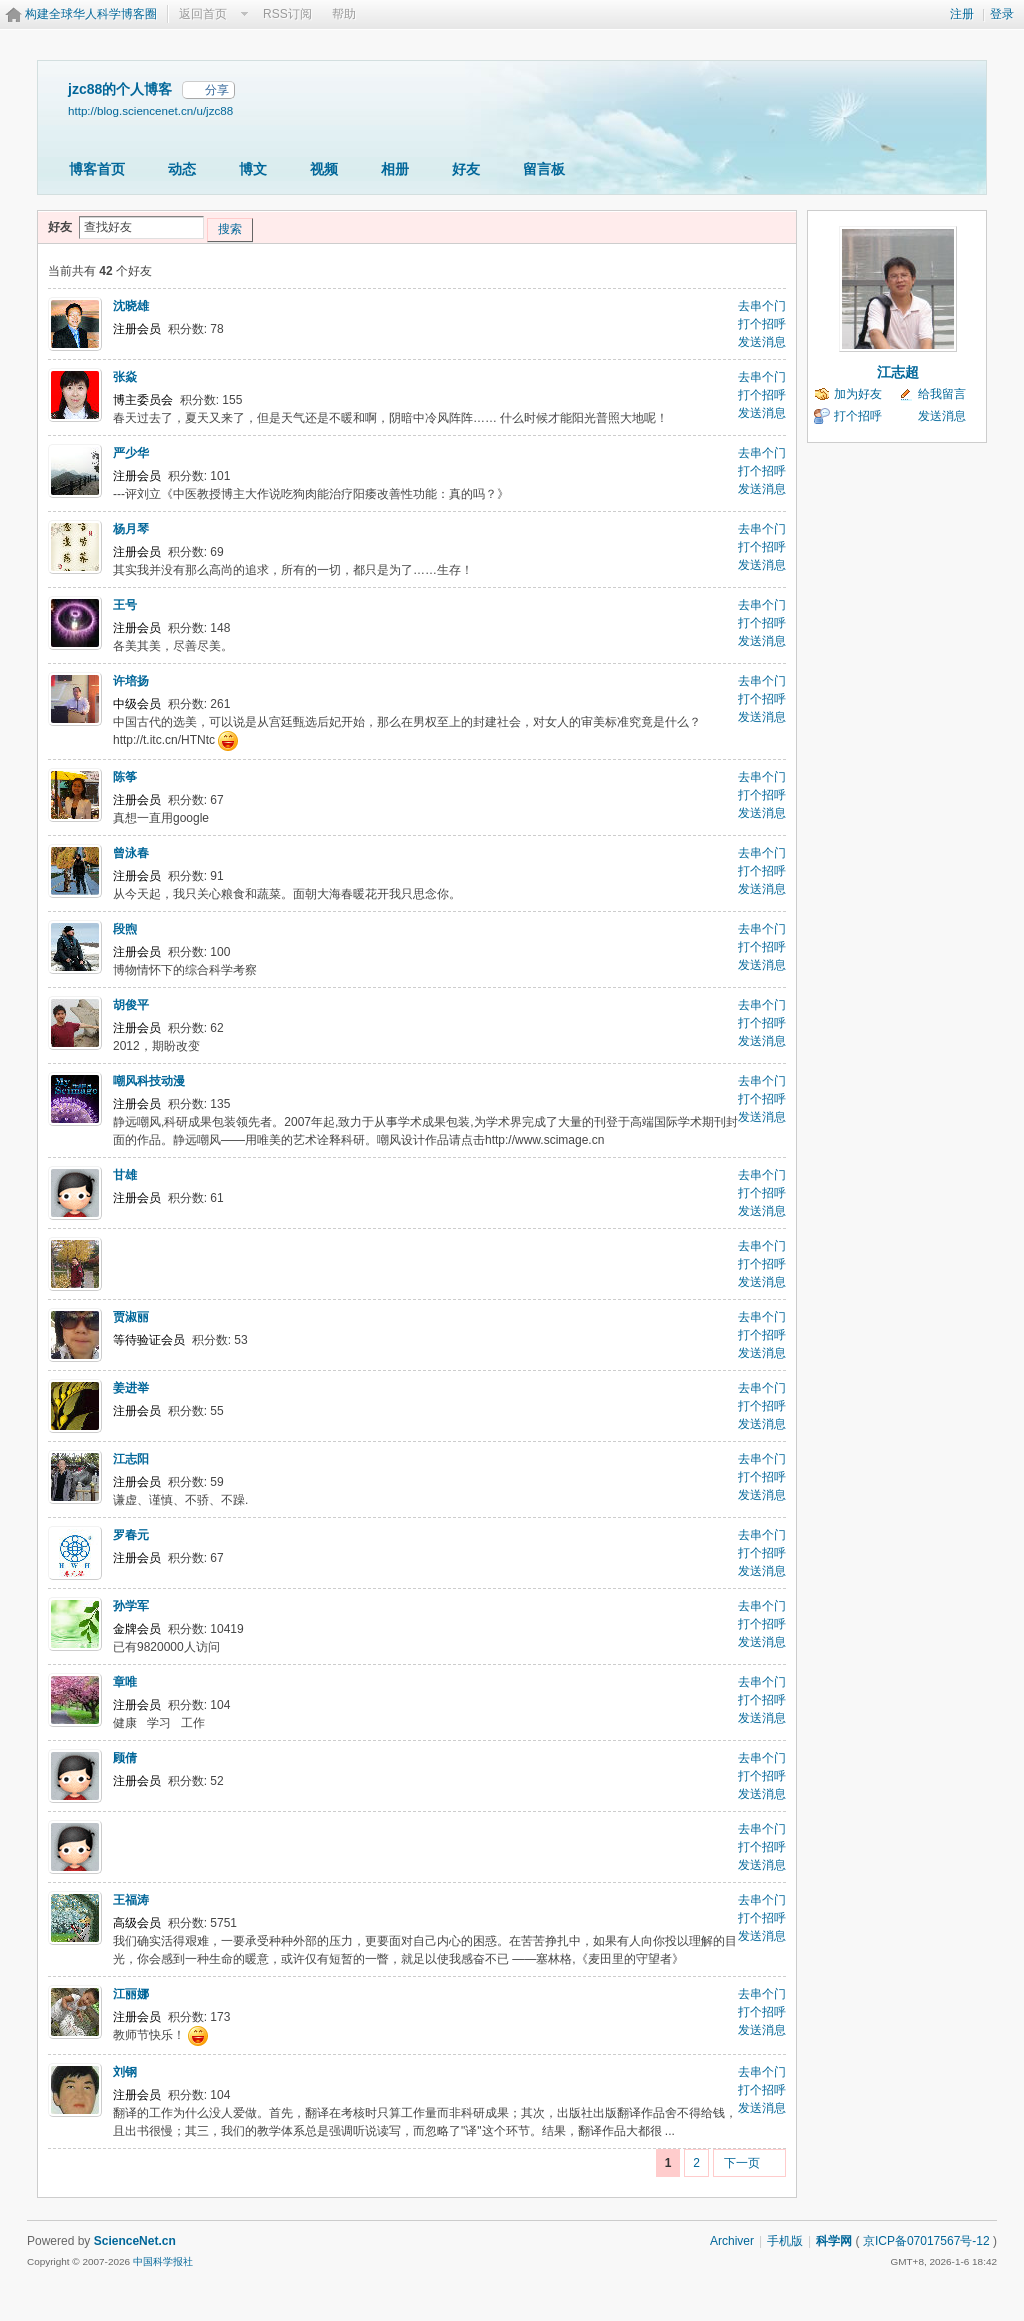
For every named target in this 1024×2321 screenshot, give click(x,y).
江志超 (898, 372)
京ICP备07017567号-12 (926, 2241)
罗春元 (131, 1535)
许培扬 (131, 681)
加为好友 (858, 394)
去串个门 (762, 306)
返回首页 (203, 14)
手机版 (785, 2241)
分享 (217, 90)
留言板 (544, 169)
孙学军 (131, 1606)
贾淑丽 (131, 1317)
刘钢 (125, 2072)
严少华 (131, 453)
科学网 (834, 2241)
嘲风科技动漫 (149, 1081)
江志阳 (131, 1459)
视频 (324, 169)
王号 (125, 605)
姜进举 (131, 1388)
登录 (1002, 14)
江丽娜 (131, 1994)
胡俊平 (131, 1005)
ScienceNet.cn (135, 2241)
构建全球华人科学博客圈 (91, 14)
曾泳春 (131, 853)
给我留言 (942, 394)
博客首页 (97, 169)
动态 (182, 169)
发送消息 (762, 342)
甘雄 (125, 1175)
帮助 (344, 14)
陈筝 (125, 777)
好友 (466, 169)
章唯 (125, 1682)
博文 (253, 169)
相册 (395, 169)
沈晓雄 (131, 306)
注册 (962, 14)
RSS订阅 (287, 14)
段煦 (125, 929)
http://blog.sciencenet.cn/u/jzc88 (150, 110)
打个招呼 (762, 324)
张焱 (125, 377)
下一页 (742, 2163)
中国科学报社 (163, 2261)
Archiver (732, 2241)
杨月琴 (131, 529)
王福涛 (131, 1900)
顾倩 (125, 1758)
